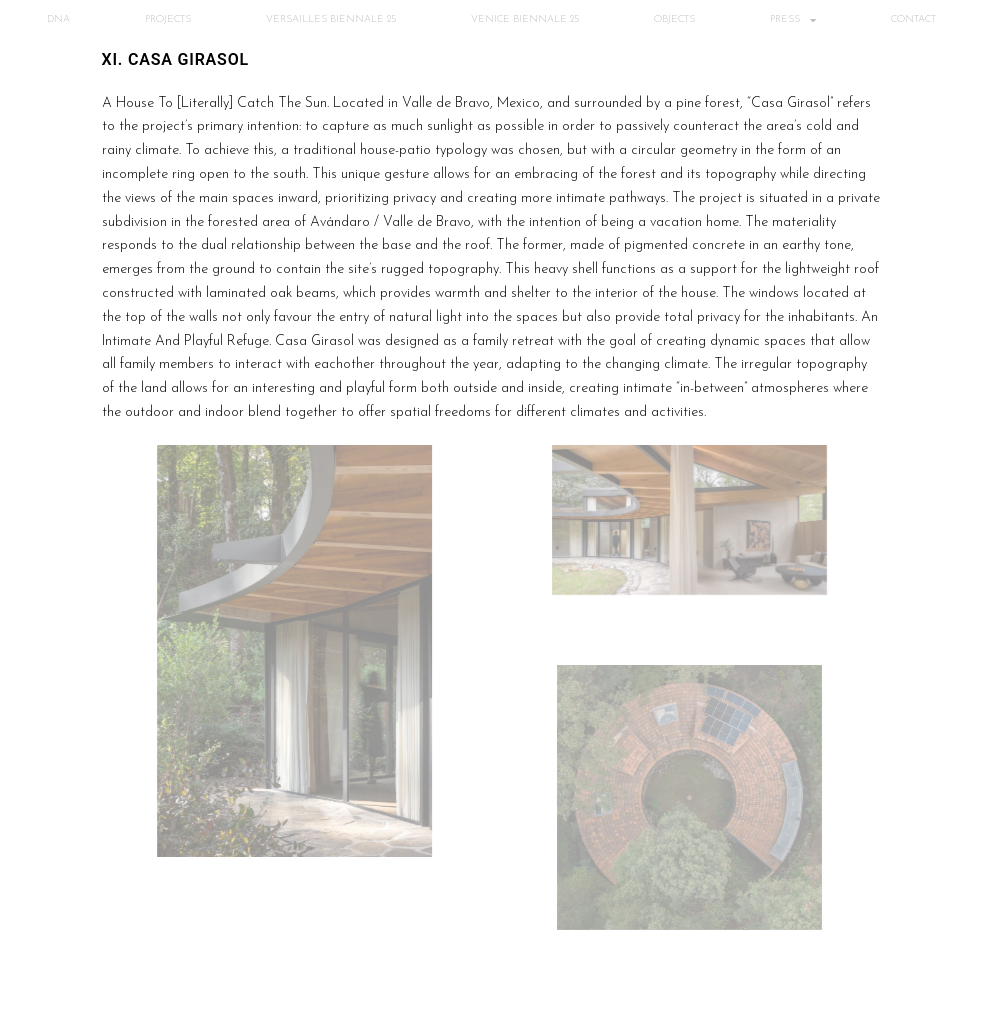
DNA (58, 19)
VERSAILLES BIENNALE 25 (331, 19)
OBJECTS (674, 19)
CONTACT (913, 19)
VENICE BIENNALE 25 (525, 19)
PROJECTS (168, 19)
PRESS (793, 20)
